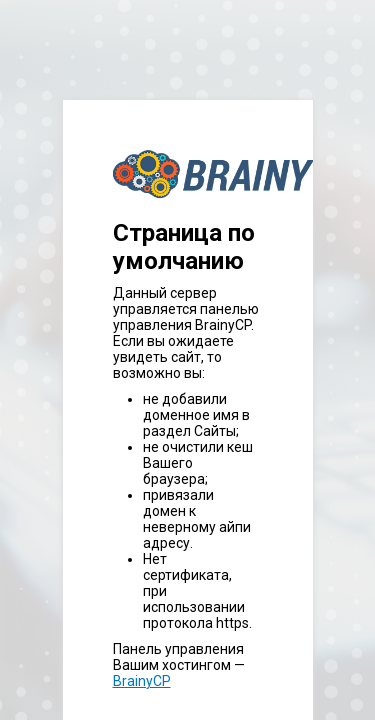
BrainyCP (142, 681)
